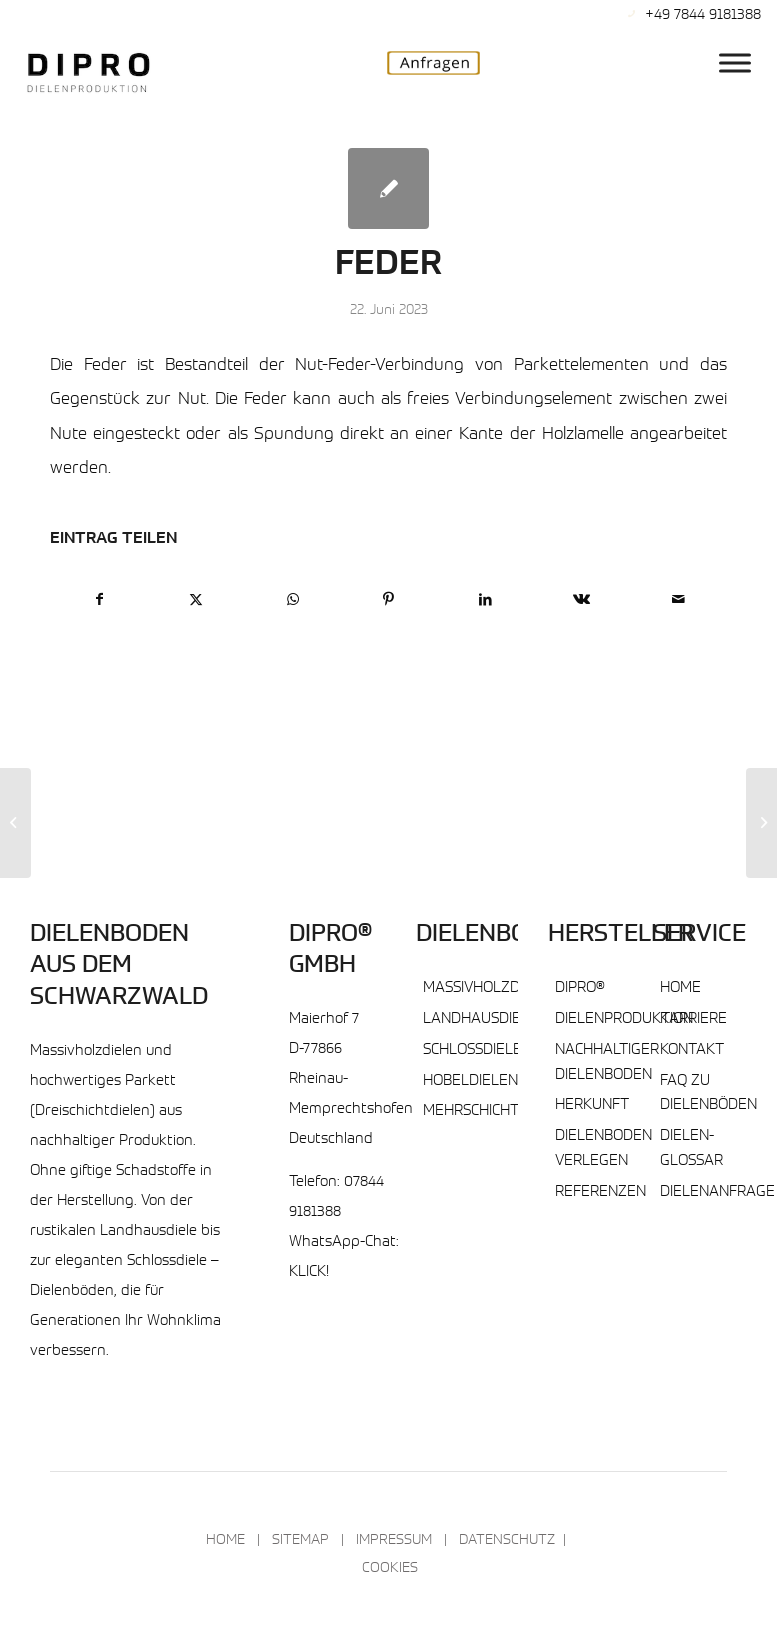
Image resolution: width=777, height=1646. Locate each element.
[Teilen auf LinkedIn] (485, 600)
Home (680, 988)
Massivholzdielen (491, 988)
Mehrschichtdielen (495, 1111)
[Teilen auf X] (195, 600)
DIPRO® (580, 988)
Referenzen (600, 1192)
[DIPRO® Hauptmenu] (735, 62)
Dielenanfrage (717, 1192)
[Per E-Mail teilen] (678, 600)
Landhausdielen (485, 1019)
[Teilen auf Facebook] (99, 600)
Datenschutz (507, 1541)
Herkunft (592, 1105)
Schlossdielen (477, 1050)
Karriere (693, 1019)
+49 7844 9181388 (703, 15)
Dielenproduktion (624, 1019)
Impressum (394, 1541)
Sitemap (300, 1541)
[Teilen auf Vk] (581, 600)
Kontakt (692, 1050)
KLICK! (309, 1272)
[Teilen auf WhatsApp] (292, 600)
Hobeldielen (470, 1081)
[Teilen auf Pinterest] (388, 600)
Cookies (390, 1569)
